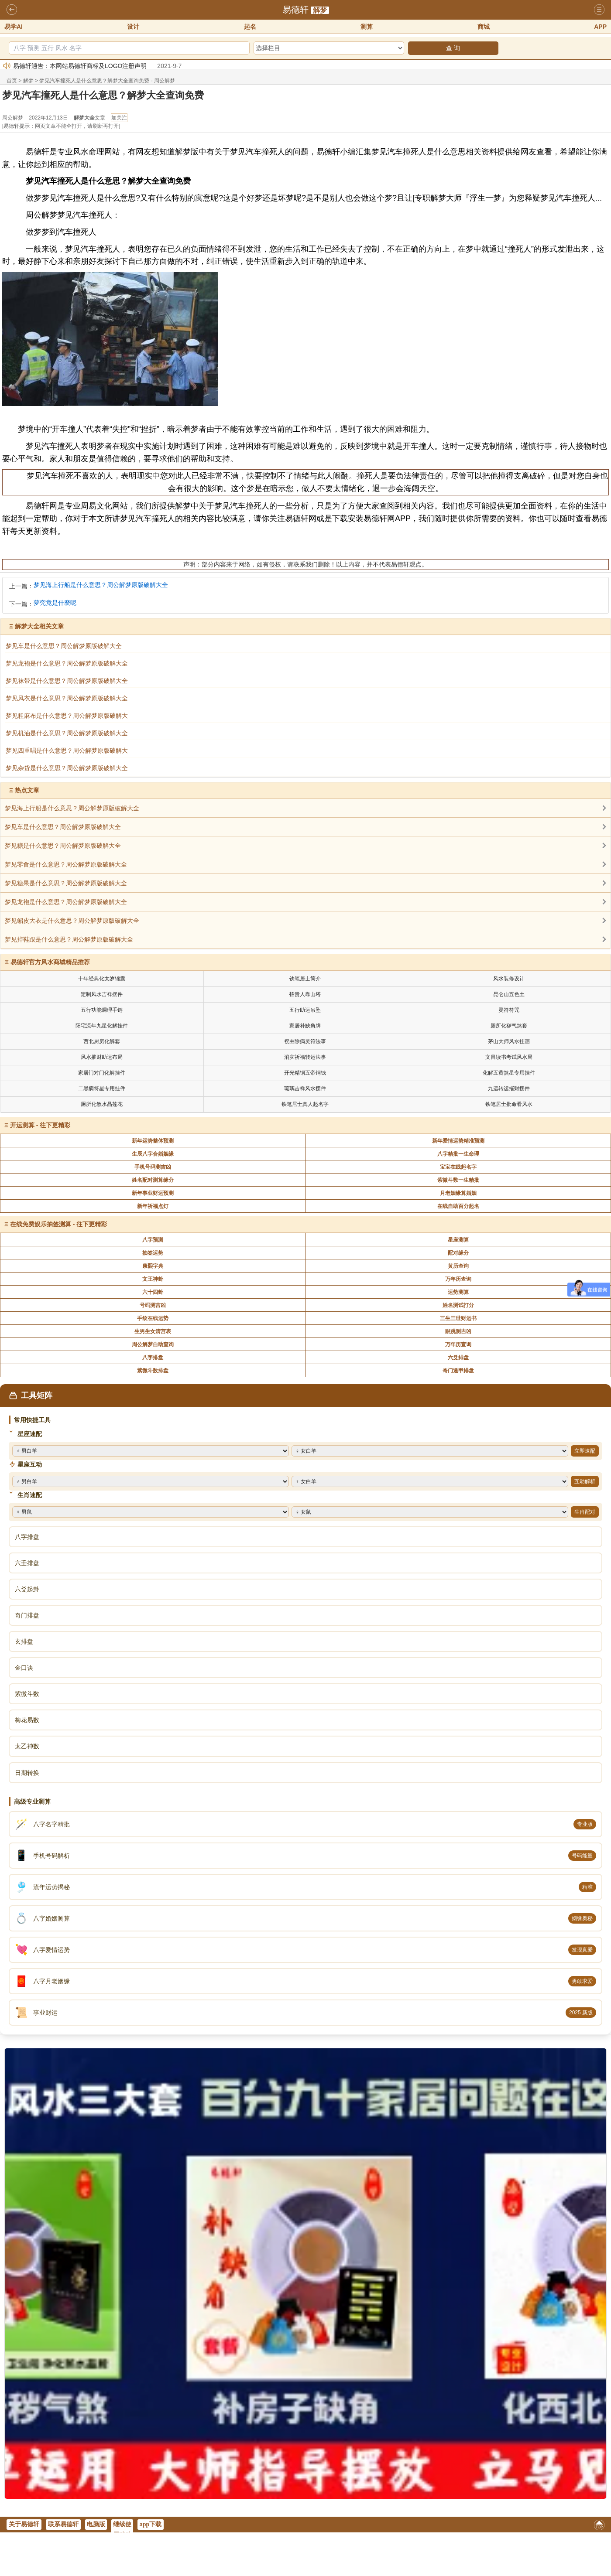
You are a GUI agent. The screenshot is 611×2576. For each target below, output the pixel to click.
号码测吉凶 (153, 1305)
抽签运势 (152, 1253)
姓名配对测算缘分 (153, 1180)
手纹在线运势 (152, 1318)
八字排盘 (152, 1358)
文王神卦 (152, 1279)
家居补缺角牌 (305, 1026)
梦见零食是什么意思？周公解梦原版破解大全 (66, 864)
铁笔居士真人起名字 (305, 1104)
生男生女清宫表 (152, 1331)
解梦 (320, 10)
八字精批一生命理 (458, 1154)
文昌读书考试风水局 (508, 1057)
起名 (250, 26)
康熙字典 (152, 1266)
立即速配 (584, 1451)
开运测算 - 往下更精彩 (40, 1125)
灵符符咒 (508, 1010)
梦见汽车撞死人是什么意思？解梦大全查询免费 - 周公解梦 (107, 81)
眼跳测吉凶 (458, 1331)
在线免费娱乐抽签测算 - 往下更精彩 (58, 1224)
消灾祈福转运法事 (305, 1057)
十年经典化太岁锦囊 (101, 979)
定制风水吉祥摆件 (102, 994)
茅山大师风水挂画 (509, 1041)
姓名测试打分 (458, 1305)
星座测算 (458, 1240)
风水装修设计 (509, 979)
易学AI (13, 26)
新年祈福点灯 (152, 1206)
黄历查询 (458, 1266)
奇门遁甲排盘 (458, 1371)
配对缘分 (458, 1253)
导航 (599, 10)
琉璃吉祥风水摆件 (305, 1088)
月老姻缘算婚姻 (458, 1193)
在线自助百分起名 (458, 1206)
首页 (12, 81)
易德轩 (295, 9)
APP (600, 26)
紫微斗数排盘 (152, 1371)
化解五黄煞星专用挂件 (509, 1073)
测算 (366, 26)
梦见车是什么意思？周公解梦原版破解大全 (63, 826)
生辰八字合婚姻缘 (153, 1154)
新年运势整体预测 (153, 1141)
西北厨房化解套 (101, 1041)
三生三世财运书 (458, 1318)
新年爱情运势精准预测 (458, 1141)
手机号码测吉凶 (152, 1167)
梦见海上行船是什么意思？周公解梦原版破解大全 (101, 585)
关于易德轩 (24, 2524)
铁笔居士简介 (305, 979)
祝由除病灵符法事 (305, 1041)
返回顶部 (599, 2526)
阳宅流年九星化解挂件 (102, 1026)
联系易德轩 (63, 2524)
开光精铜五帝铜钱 (305, 1073)
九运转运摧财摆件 (509, 1088)
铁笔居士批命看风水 (508, 1104)
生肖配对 (584, 1512)
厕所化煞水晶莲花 (102, 1104)
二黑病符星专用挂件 (101, 1088)
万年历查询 (458, 1279)
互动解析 (584, 1481)
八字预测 (152, 1240)
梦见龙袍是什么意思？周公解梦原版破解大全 (66, 901)
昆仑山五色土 (509, 994)
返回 (12, 10)
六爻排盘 (458, 1358)
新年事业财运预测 (153, 1193)
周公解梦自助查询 (153, 1344)
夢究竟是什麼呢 (55, 603)
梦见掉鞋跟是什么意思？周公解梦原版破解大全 (69, 939)
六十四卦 (152, 1292)
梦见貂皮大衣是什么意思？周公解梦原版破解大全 (72, 920)
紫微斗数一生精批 (458, 1180)
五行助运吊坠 (305, 1010)
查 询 (453, 47)
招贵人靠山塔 (305, 994)
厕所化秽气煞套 (509, 1026)
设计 (133, 26)
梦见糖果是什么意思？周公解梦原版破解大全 (66, 883)
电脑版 (96, 2524)
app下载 (151, 2524)
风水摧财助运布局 (102, 1057)
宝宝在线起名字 (458, 1167)
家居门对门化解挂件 (101, 1073)
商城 (483, 26)
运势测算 (458, 1292)
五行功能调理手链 (102, 1010)
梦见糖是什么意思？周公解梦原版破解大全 (63, 845)
